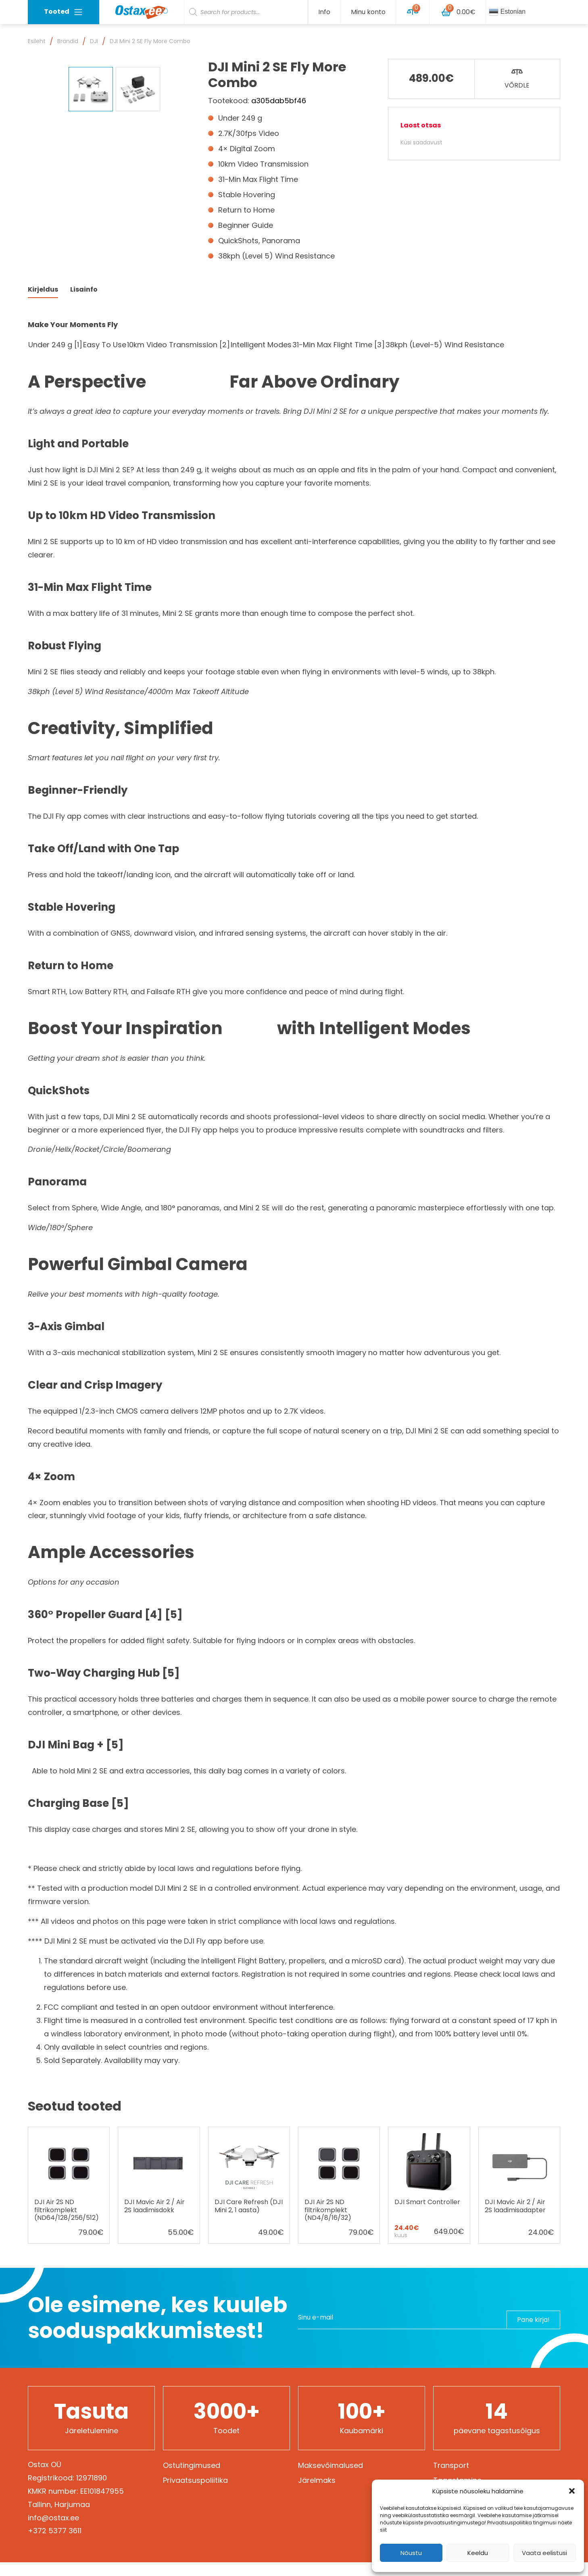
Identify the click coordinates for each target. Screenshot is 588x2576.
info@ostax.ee (53, 2531)
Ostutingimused (191, 2479)
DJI (94, 41)
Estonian (507, 12)
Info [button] (324, 12)
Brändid (67, 41)
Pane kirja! (528, 2331)
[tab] (43, 303)
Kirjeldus (43, 303)
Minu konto (368, 12)
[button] (572, 2491)
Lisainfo (84, 303)
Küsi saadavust (421, 142)
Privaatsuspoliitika (195, 2494)
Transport (451, 2479)
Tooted (63, 12)
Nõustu (411, 2553)
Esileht (37, 41)
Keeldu (477, 2553)
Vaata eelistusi (544, 2553)
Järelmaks (317, 2494)
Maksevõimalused (330, 2479)
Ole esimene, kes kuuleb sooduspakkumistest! (157, 2331)
